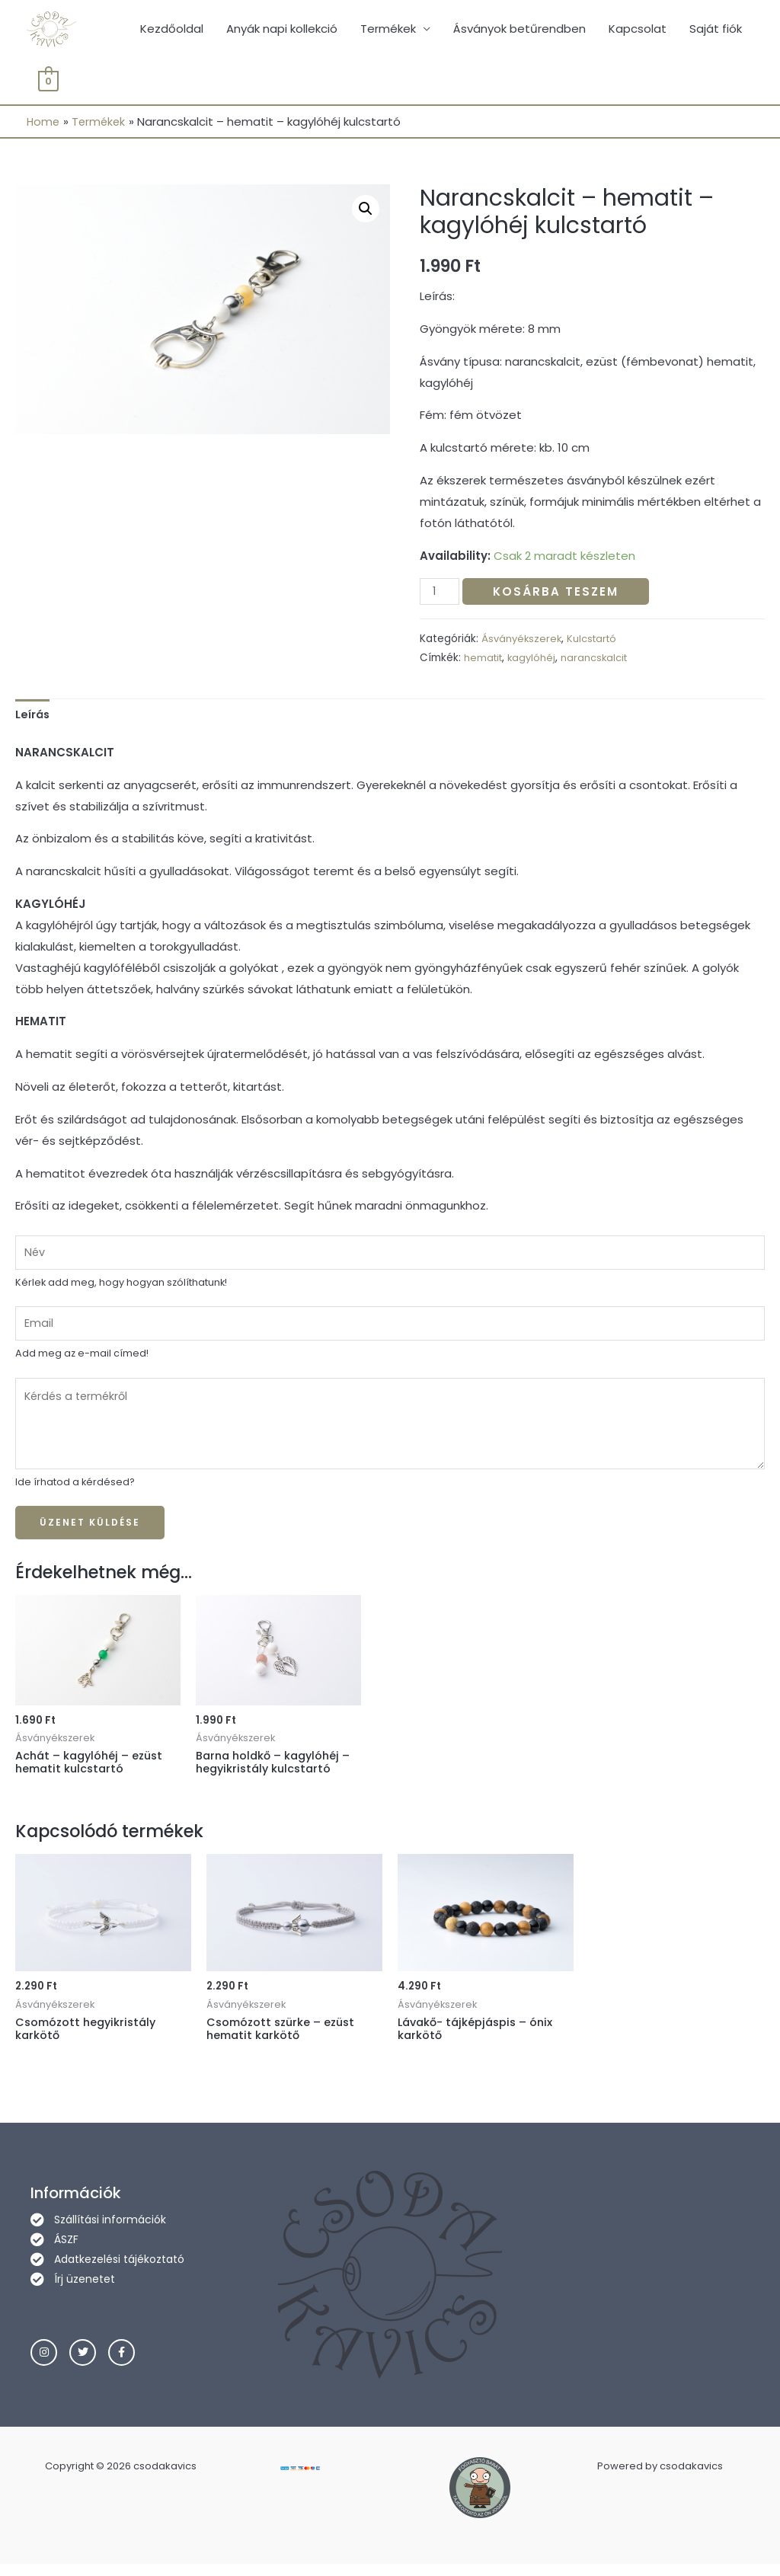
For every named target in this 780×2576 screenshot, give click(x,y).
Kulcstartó (596, 641)
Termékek (388, 30)
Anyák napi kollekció (281, 30)
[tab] (33, 718)
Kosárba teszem (558, 594)
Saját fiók (715, 30)
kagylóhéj (535, 661)
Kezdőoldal (171, 30)
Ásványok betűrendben (519, 30)
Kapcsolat (638, 30)
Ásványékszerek (522, 641)
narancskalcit (599, 661)
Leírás (33, 718)
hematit (484, 661)
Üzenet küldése (90, 1531)
